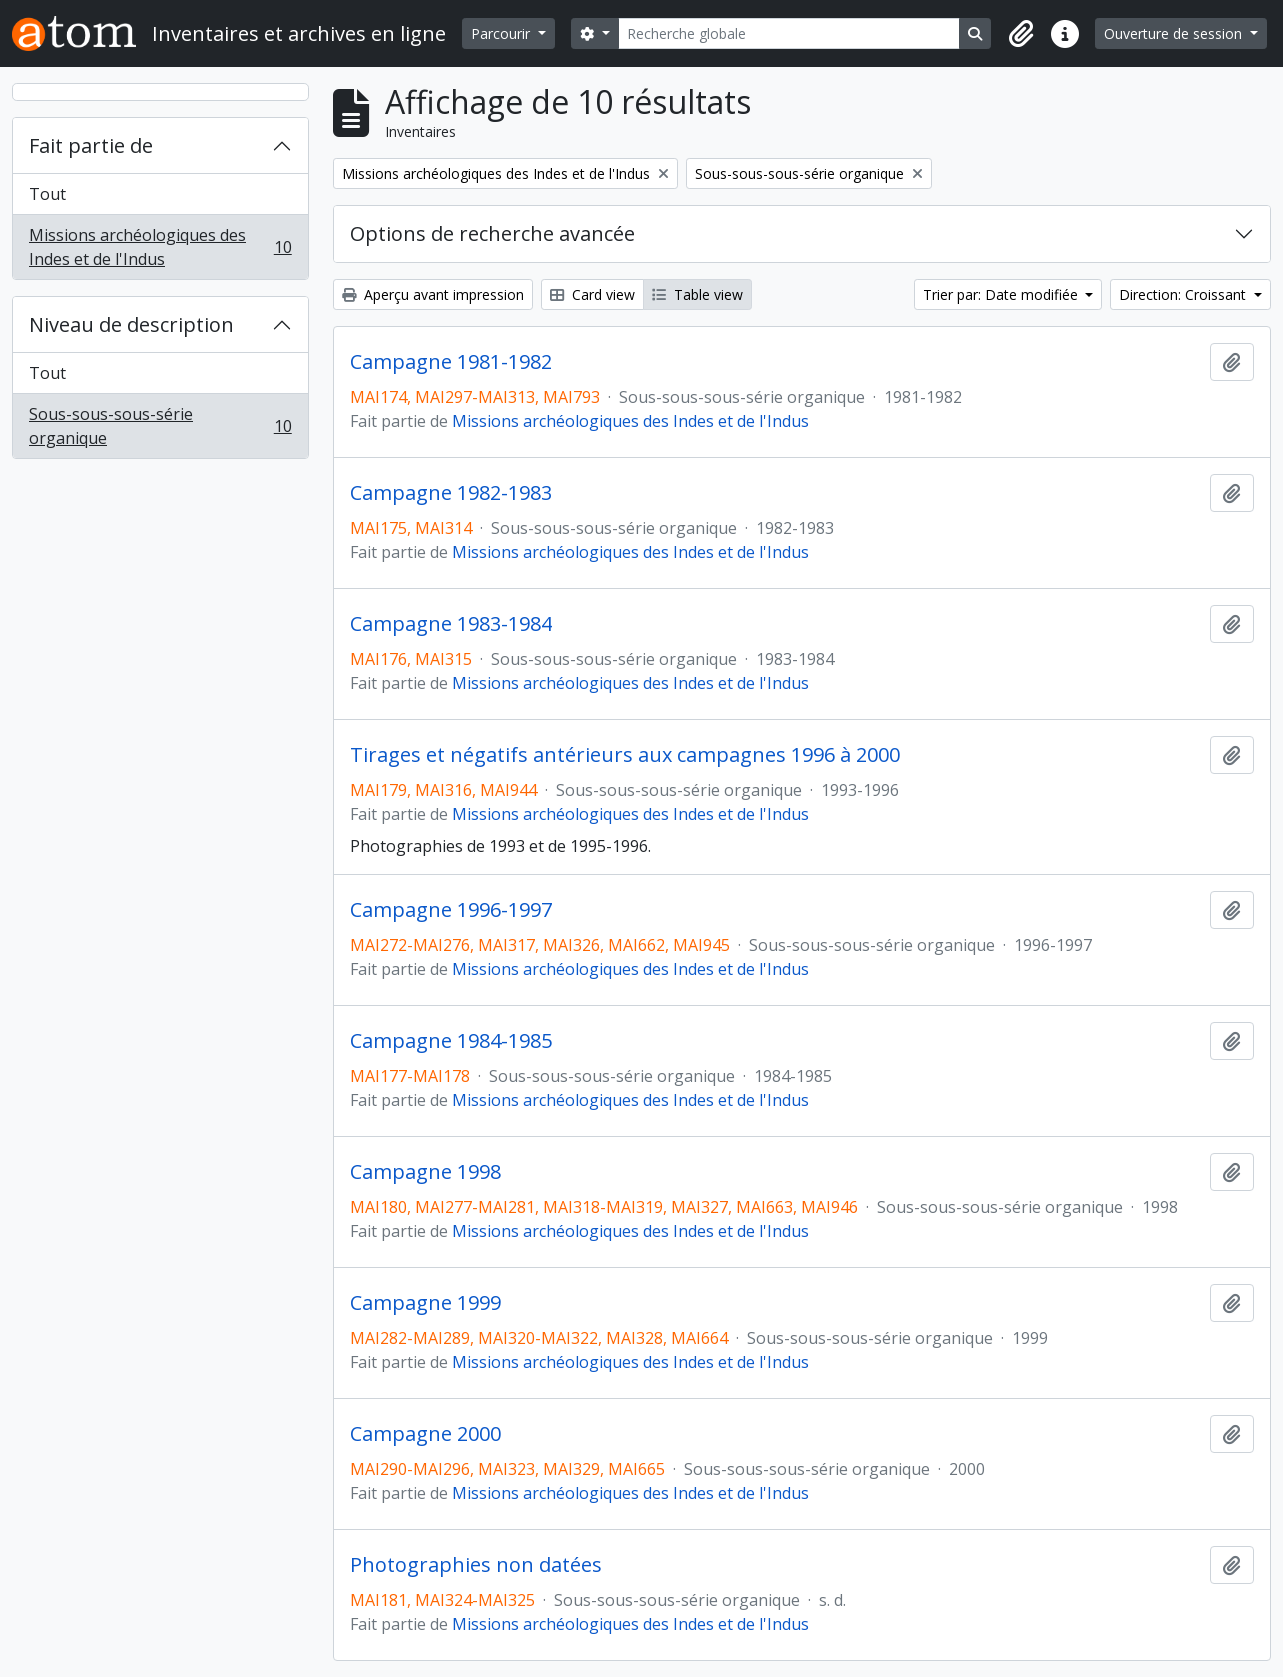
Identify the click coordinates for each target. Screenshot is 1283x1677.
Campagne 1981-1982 (451, 362)
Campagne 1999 (425, 1303)
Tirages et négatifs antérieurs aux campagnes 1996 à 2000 (625, 755)
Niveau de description (131, 324)
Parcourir (502, 33)
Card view (592, 294)
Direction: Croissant (1184, 294)
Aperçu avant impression (433, 294)
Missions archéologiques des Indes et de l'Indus (160, 247)
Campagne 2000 (425, 1434)
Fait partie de (91, 145)
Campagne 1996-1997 (451, 910)
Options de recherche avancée (492, 233)
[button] (1021, 34)
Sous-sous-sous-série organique (160, 426)
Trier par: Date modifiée (1002, 294)
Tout (47, 194)
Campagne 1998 (425, 1172)
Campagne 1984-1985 (451, 1041)
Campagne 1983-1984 (451, 624)
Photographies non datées (476, 1565)
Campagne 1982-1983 (451, 493)
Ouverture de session (1175, 33)
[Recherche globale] (789, 33)
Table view (697, 294)
